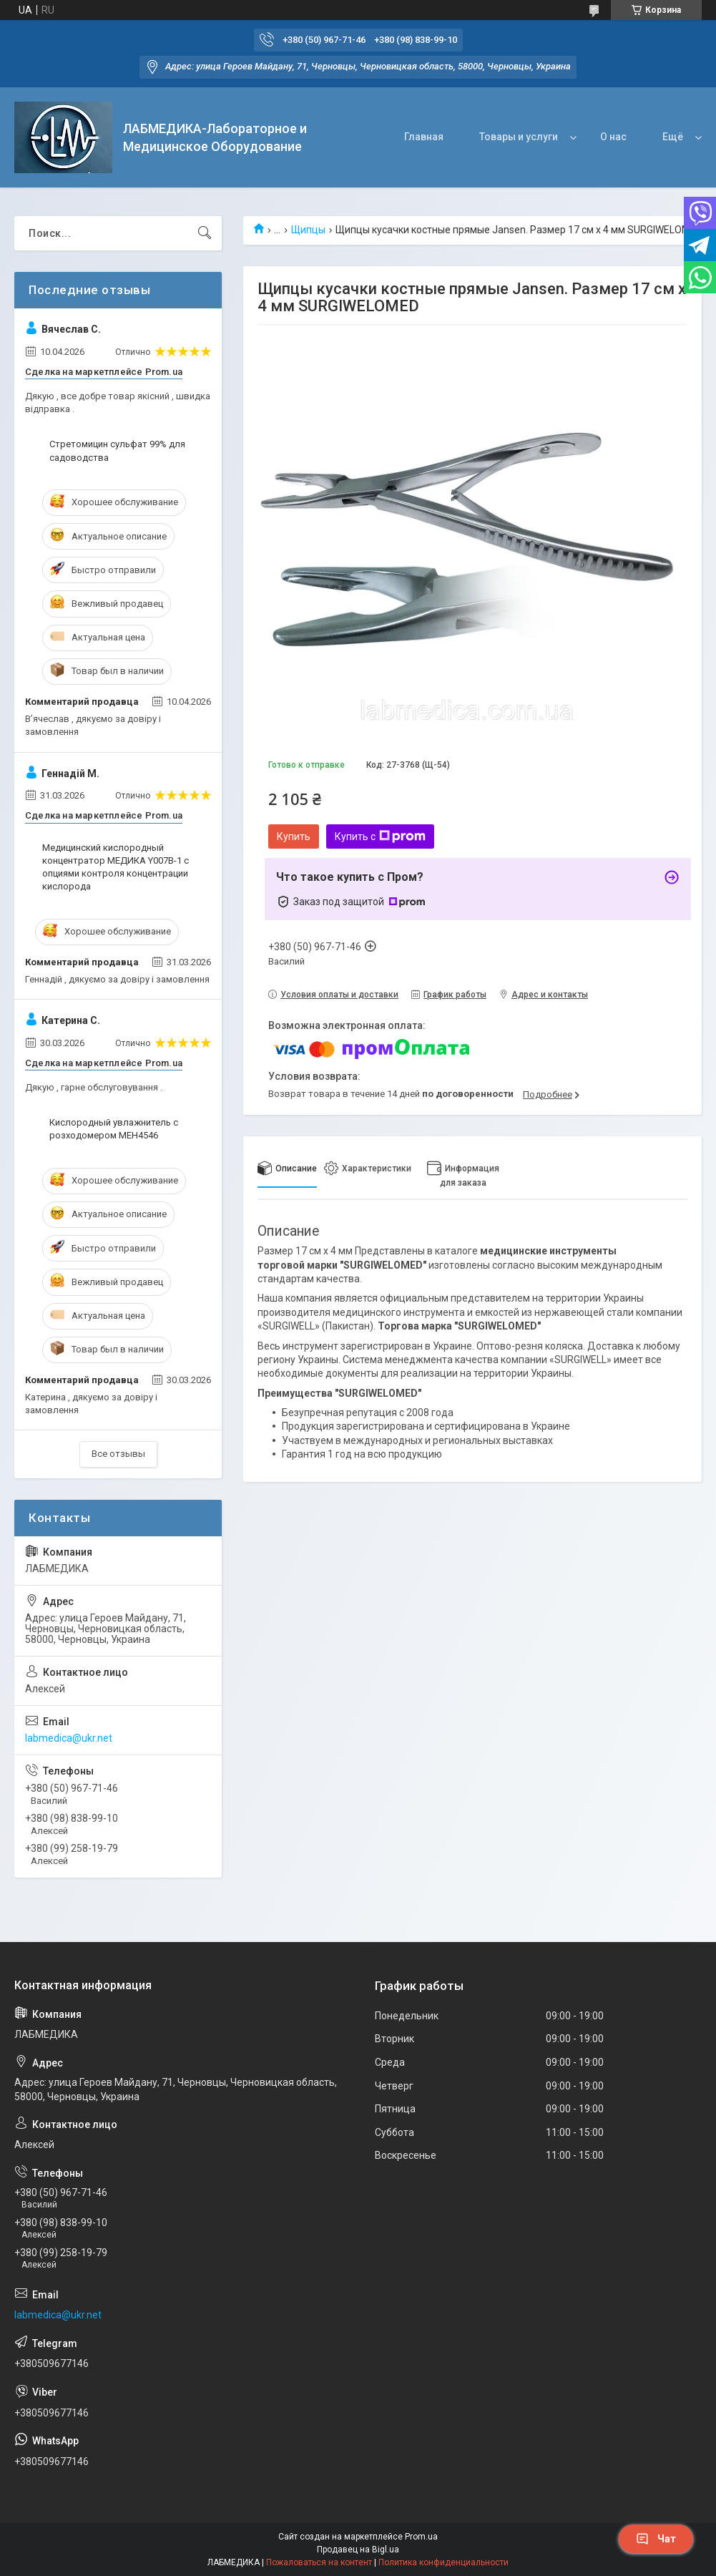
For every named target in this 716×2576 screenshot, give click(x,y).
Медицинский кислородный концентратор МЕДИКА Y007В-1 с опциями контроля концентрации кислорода (115, 867)
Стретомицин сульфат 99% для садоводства (117, 450)
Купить (293, 836)
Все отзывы (118, 1453)
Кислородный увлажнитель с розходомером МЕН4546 (113, 1129)
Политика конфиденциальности (443, 2562)
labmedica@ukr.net (68, 1738)
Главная (423, 136)
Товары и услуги (518, 136)
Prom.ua (421, 2537)
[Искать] (204, 233)
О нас (613, 136)
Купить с (380, 836)
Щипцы (308, 229)
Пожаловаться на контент (319, 2562)
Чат (656, 2538)
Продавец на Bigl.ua (358, 2550)
